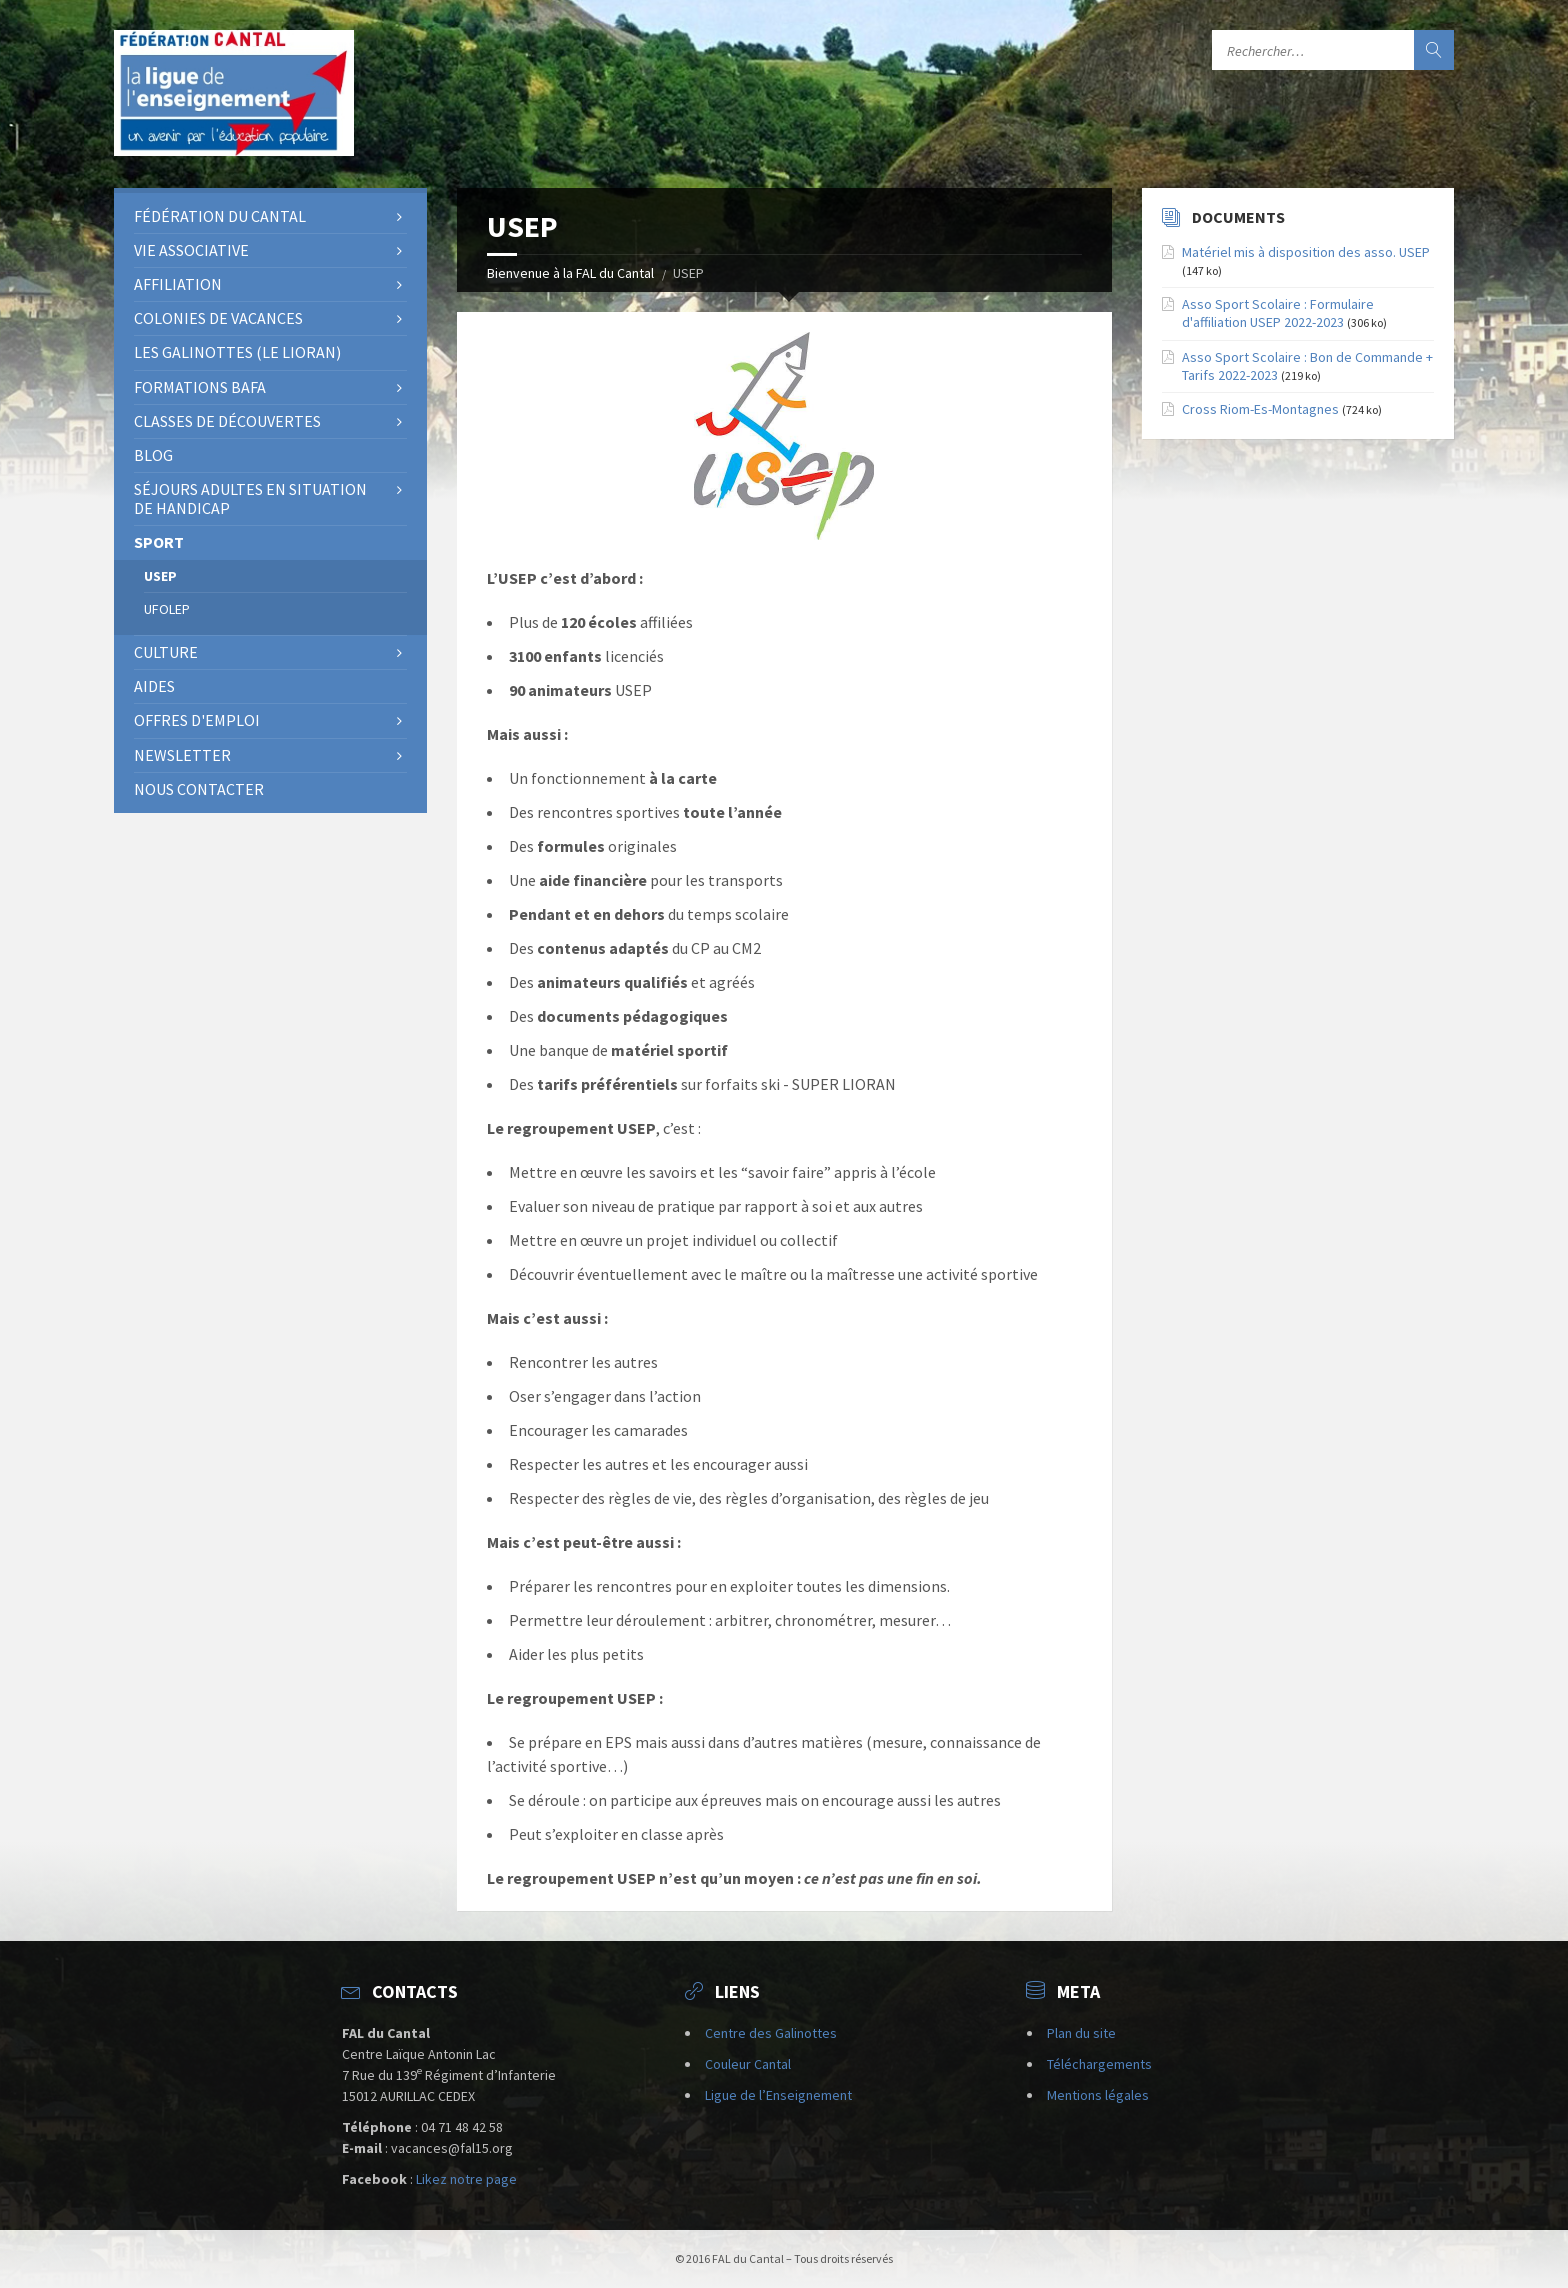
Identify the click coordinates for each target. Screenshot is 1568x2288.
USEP (160, 576)
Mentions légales (1098, 2095)
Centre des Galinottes (771, 2033)
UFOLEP (167, 609)
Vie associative (191, 250)
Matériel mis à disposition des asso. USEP (1306, 252)
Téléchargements (1099, 2064)
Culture (166, 652)
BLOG (153, 455)
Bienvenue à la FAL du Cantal (570, 273)
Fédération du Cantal (220, 216)
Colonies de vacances (218, 318)
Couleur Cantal (748, 2064)
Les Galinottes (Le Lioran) (237, 352)
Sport (159, 542)
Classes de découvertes (227, 421)
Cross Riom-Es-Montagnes (1260, 409)
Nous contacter (199, 789)
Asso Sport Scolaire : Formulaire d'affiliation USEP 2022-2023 (1278, 313)
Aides (154, 686)
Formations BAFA (200, 387)
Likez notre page (466, 2179)
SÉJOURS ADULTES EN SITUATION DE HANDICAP (250, 498)
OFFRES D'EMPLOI (197, 720)
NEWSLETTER (182, 755)
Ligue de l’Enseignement (778, 2095)
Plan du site (1081, 2033)
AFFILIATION (178, 284)
